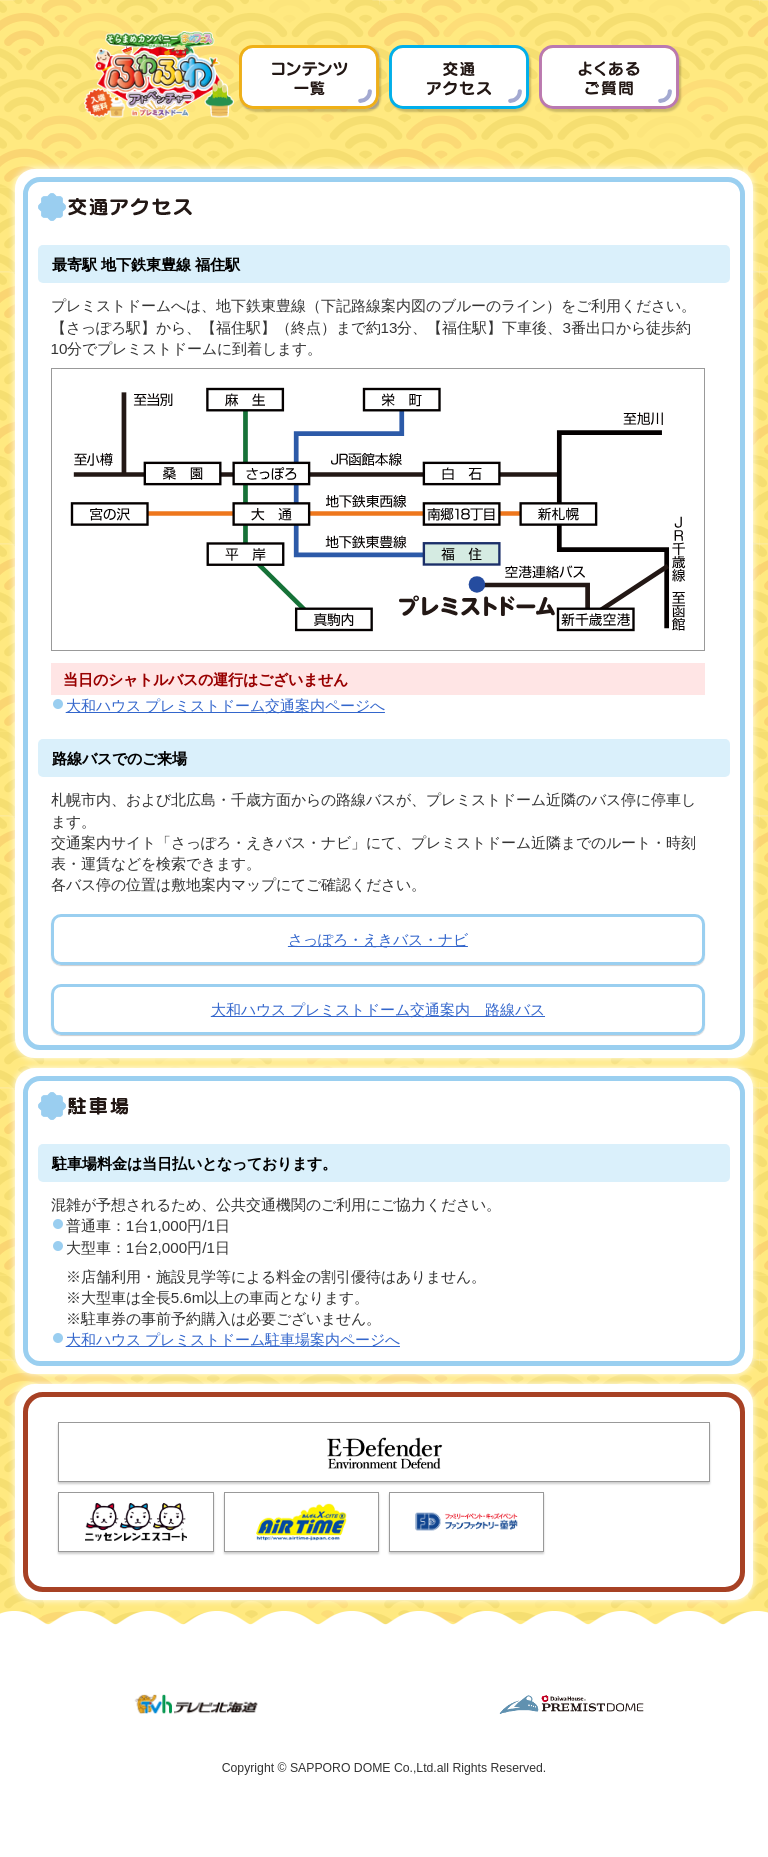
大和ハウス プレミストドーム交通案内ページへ (225, 705)
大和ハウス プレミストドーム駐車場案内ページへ (233, 1339)
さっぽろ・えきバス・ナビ (378, 939)
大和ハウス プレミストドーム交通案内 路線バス (378, 1009)
